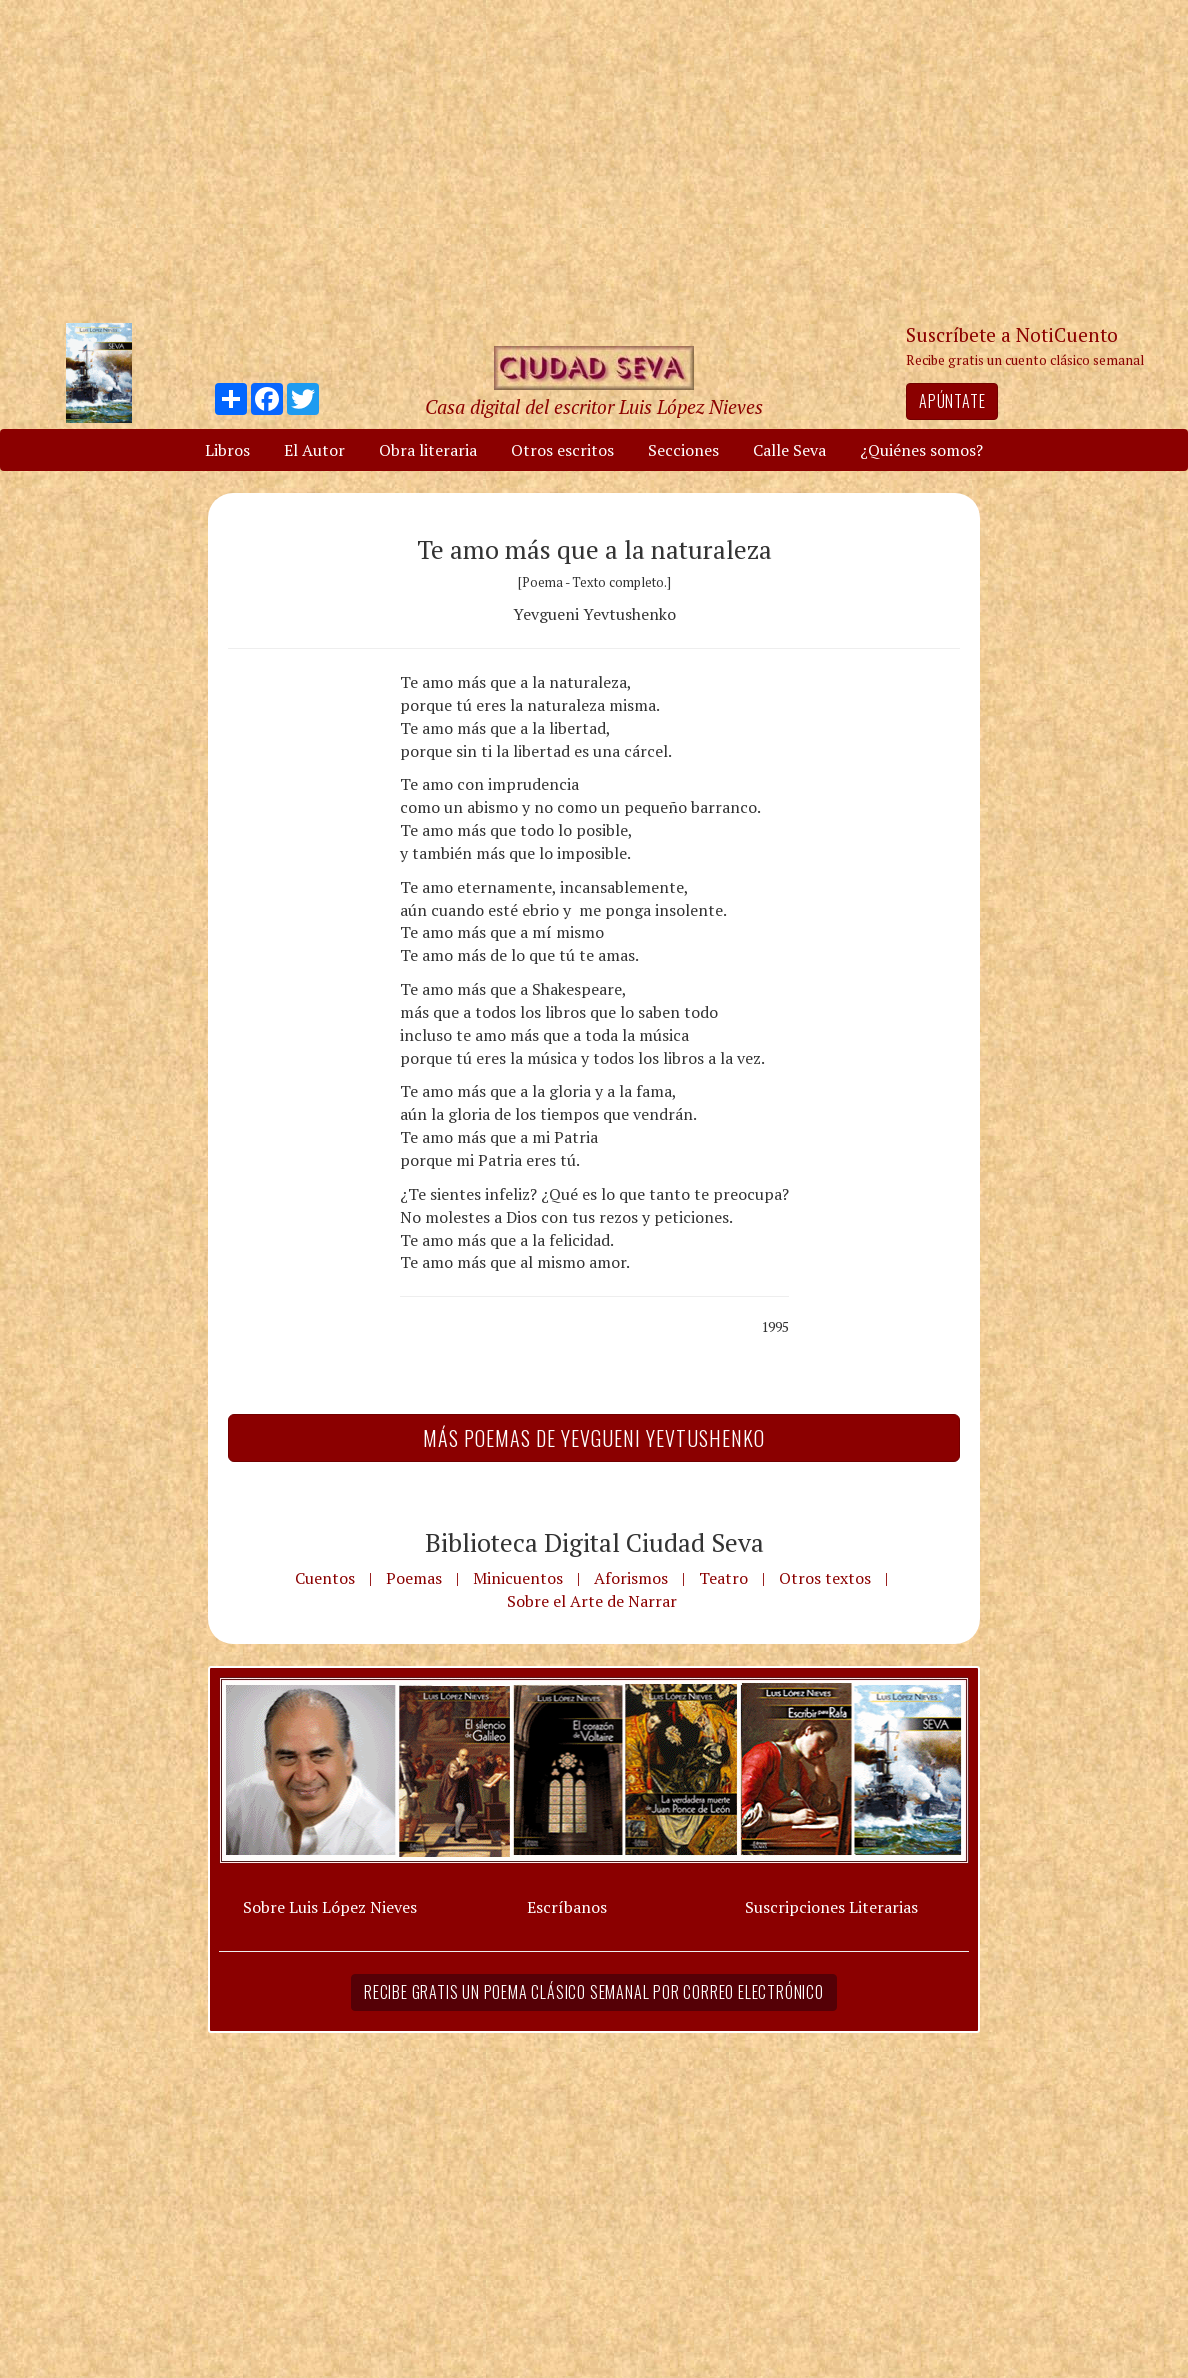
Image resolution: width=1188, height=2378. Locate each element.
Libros (227, 450)
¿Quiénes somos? (921, 450)
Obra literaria (428, 450)
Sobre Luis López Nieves (330, 1907)
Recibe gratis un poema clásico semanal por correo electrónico (594, 1992)
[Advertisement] (594, 160)
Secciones (683, 450)
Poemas (414, 1578)
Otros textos (825, 1578)
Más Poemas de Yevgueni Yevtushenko (594, 1438)
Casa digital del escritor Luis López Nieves (594, 406)
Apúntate (952, 401)
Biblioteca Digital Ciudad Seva (594, 1542)
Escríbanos (567, 1907)
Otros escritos (562, 450)
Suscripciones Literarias (831, 1907)
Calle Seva (789, 450)
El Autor (314, 450)
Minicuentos (518, 1578)
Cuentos (325, 1578)
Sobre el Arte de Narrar (592, 1601)
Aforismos (631, 1578)
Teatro (723, 1578)
